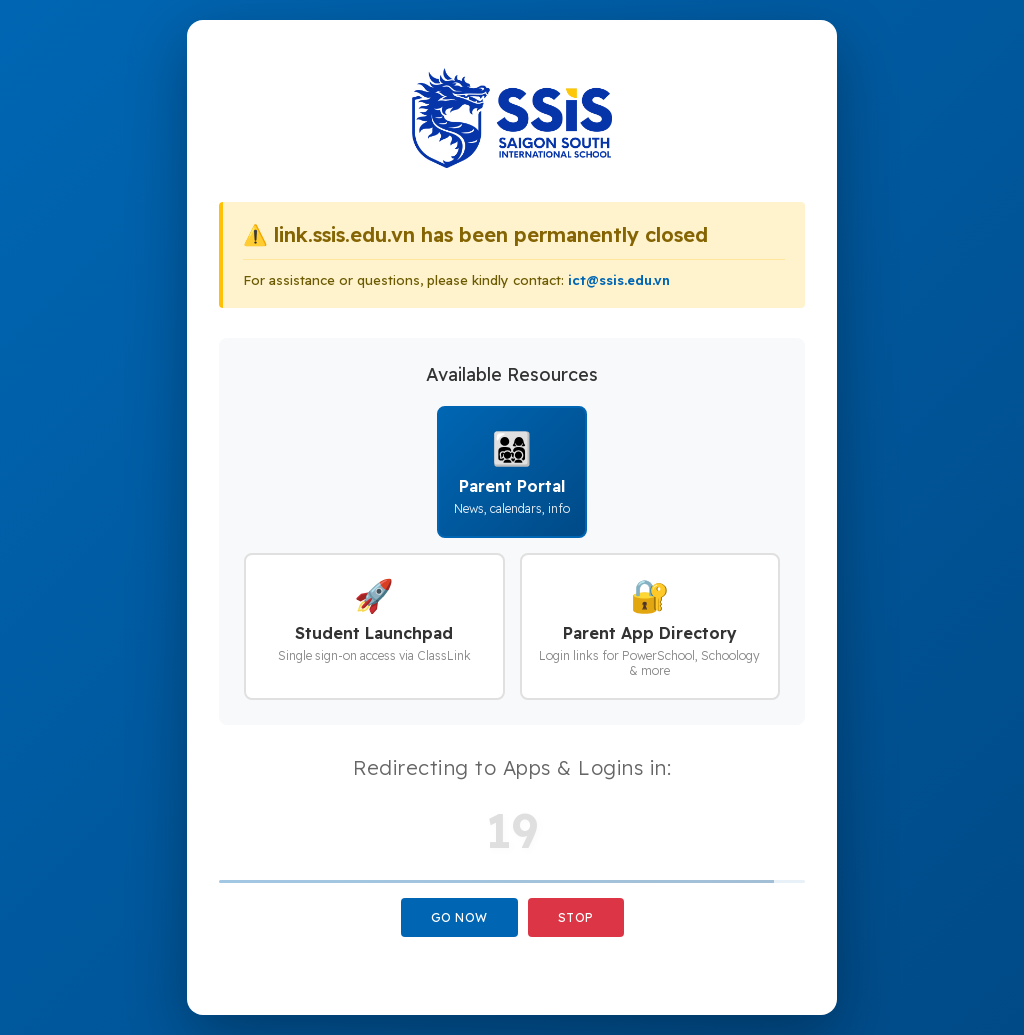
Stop (576, 917)
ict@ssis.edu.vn (619, 280)
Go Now (459, 917)
